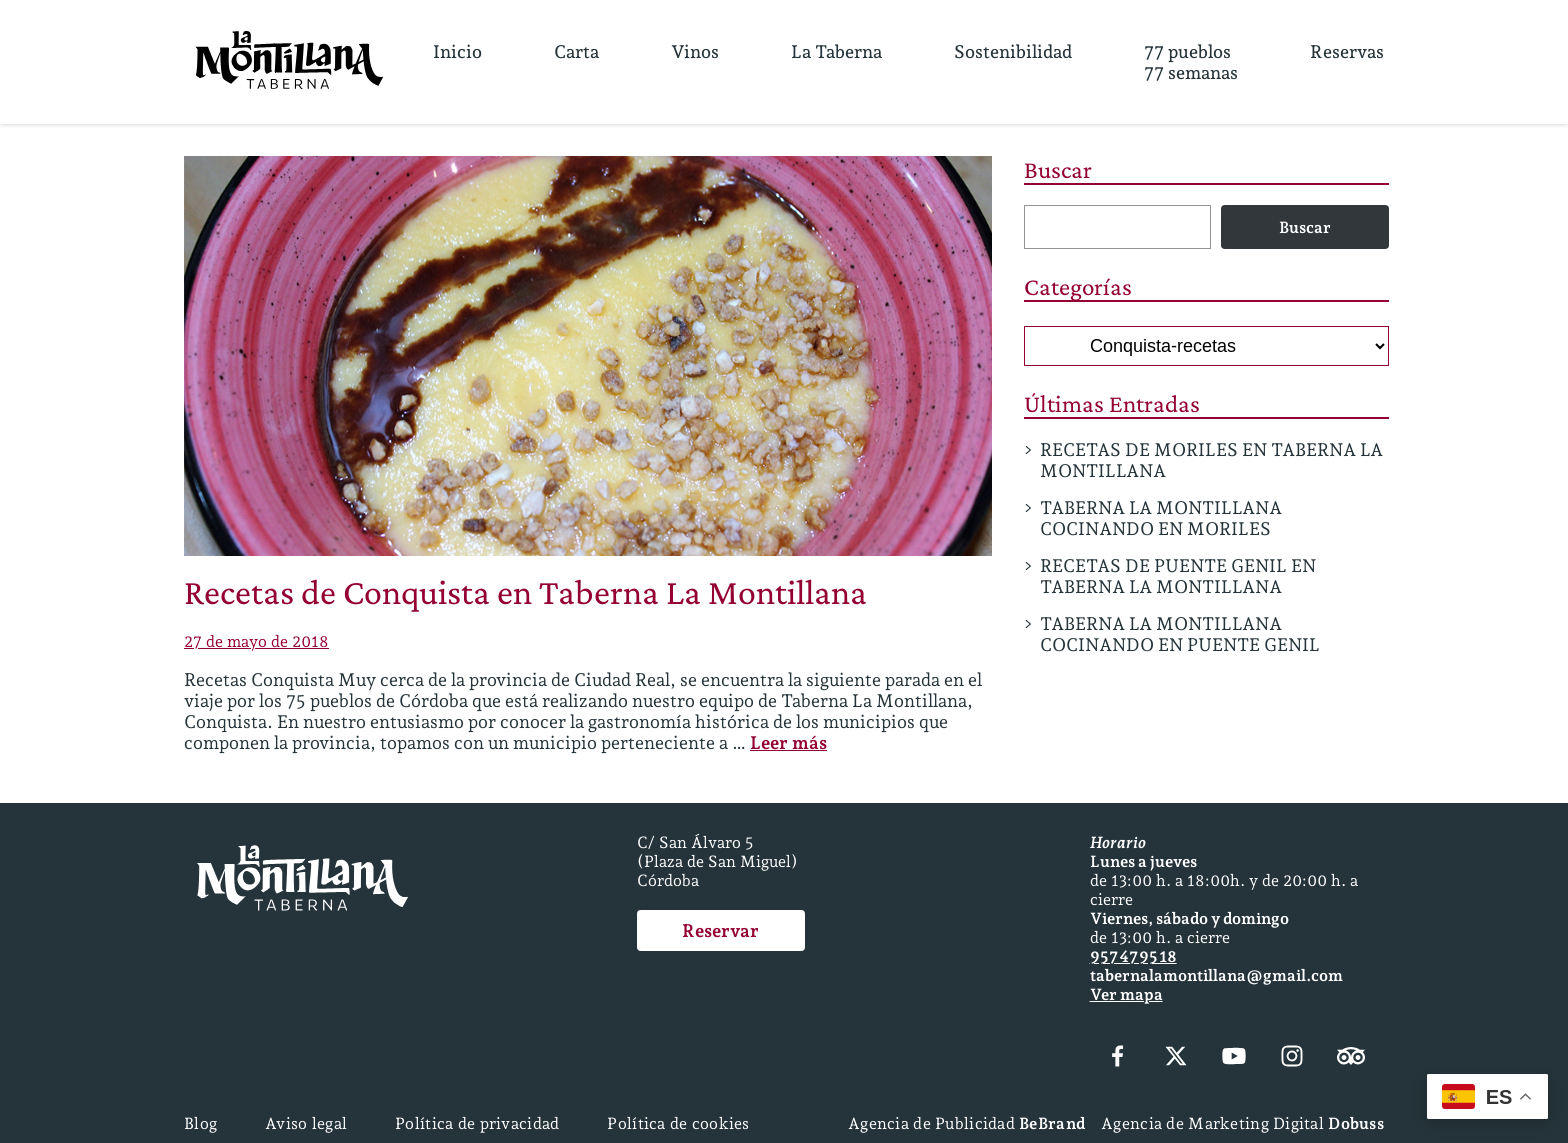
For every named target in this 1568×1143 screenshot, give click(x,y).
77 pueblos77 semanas (1191, 62)
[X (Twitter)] (1176, 1058)
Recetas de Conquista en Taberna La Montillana (525, 592)
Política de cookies (678, 1123)
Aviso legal (306, 1123)
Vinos (695, 51)
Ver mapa (1126, 994)
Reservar (720, 930)
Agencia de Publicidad (966, 1123)
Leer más (788, 742)
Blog (200, 1123)
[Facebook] (1118, 1058)
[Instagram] (1292, 1058)
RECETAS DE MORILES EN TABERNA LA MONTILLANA (1211, 460)
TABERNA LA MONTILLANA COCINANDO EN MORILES (1161, 518)
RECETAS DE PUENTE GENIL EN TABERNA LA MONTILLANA (1178, 576)
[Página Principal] (289, 62)
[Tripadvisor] (1351, 1058)
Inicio (457, 51)
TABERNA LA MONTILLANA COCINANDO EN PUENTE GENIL (1180, 634)
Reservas (1347, 51)
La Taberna (836, 51)
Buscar (1058, 169)
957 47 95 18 (1133, 956)
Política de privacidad (477, 1123)
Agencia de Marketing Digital (1242, 1123)
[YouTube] (1234, 1058)
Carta (576, 51)
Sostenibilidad (1013, 51)
